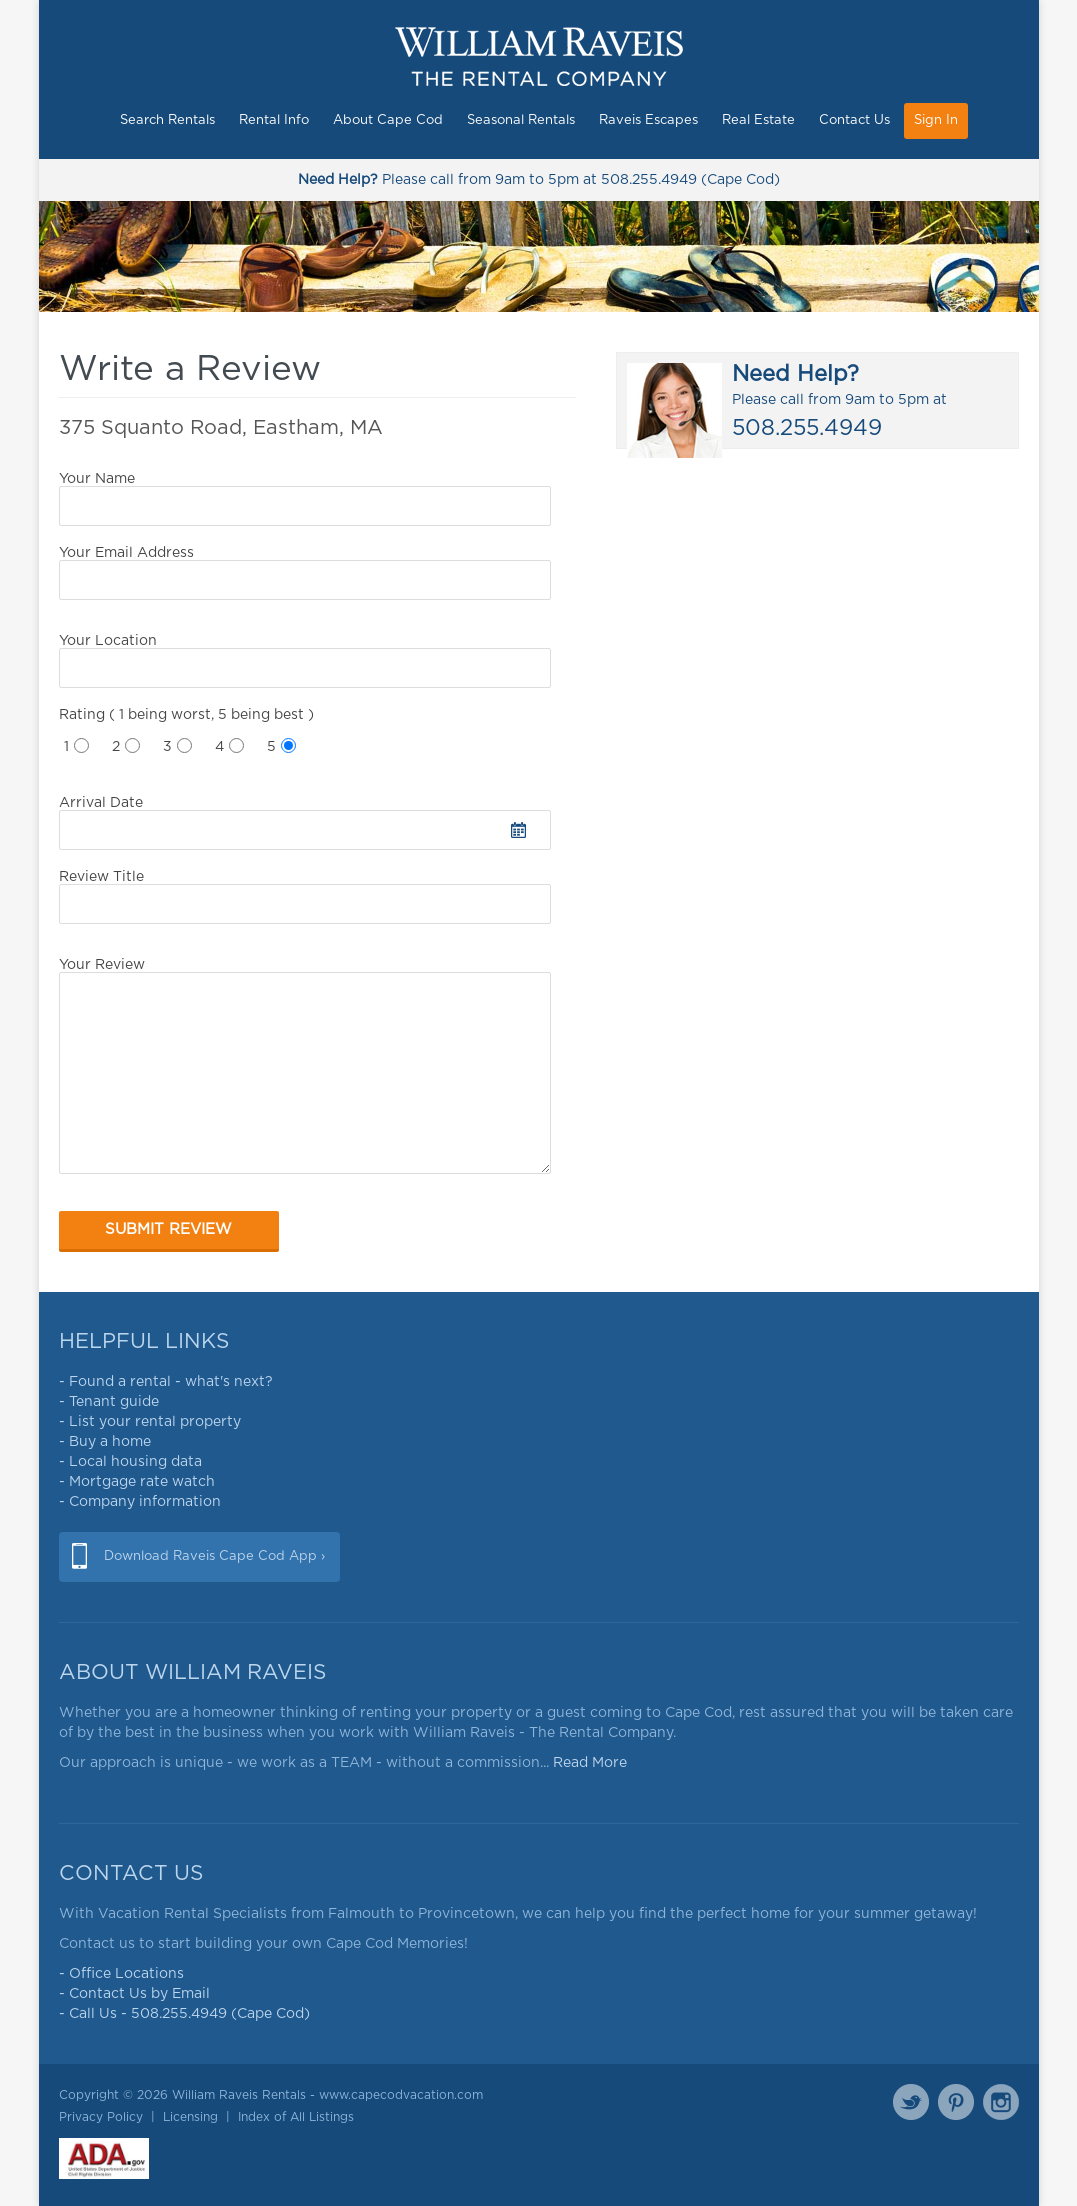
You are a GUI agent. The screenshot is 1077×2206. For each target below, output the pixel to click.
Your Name (305, 499)
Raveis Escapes (648, 120)
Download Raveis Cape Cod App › (214, 1556)
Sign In (936, 120)
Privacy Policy (101, 2117)
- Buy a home (105, 1442)
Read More (590, 1763)
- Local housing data (130, 1462)
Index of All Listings (296, 2117)
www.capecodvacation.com (401, 2095)
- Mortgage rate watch (137, 1482)
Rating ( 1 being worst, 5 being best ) (186, 715)
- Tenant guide (109, 1402)
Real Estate (758, 120)
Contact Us (854, 120)
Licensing (190, 2117)
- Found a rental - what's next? (166, 1382)
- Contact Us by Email (134, 1994)
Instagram (1001, 2102)
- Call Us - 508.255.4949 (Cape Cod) (184, 2014)
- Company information (140, 1502)
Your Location (305, 661)
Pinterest (956, 2102)
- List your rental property (150, 1422)
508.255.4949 (649, 180)
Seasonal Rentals (521, 120)
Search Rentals (167, 120)
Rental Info (274, 120)
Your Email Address (305, 573)
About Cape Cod (388, 120)
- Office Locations (121, 1974)
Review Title (305, 897)
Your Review (305, 1066)
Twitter (911, 2102)
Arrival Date (305, 823)
